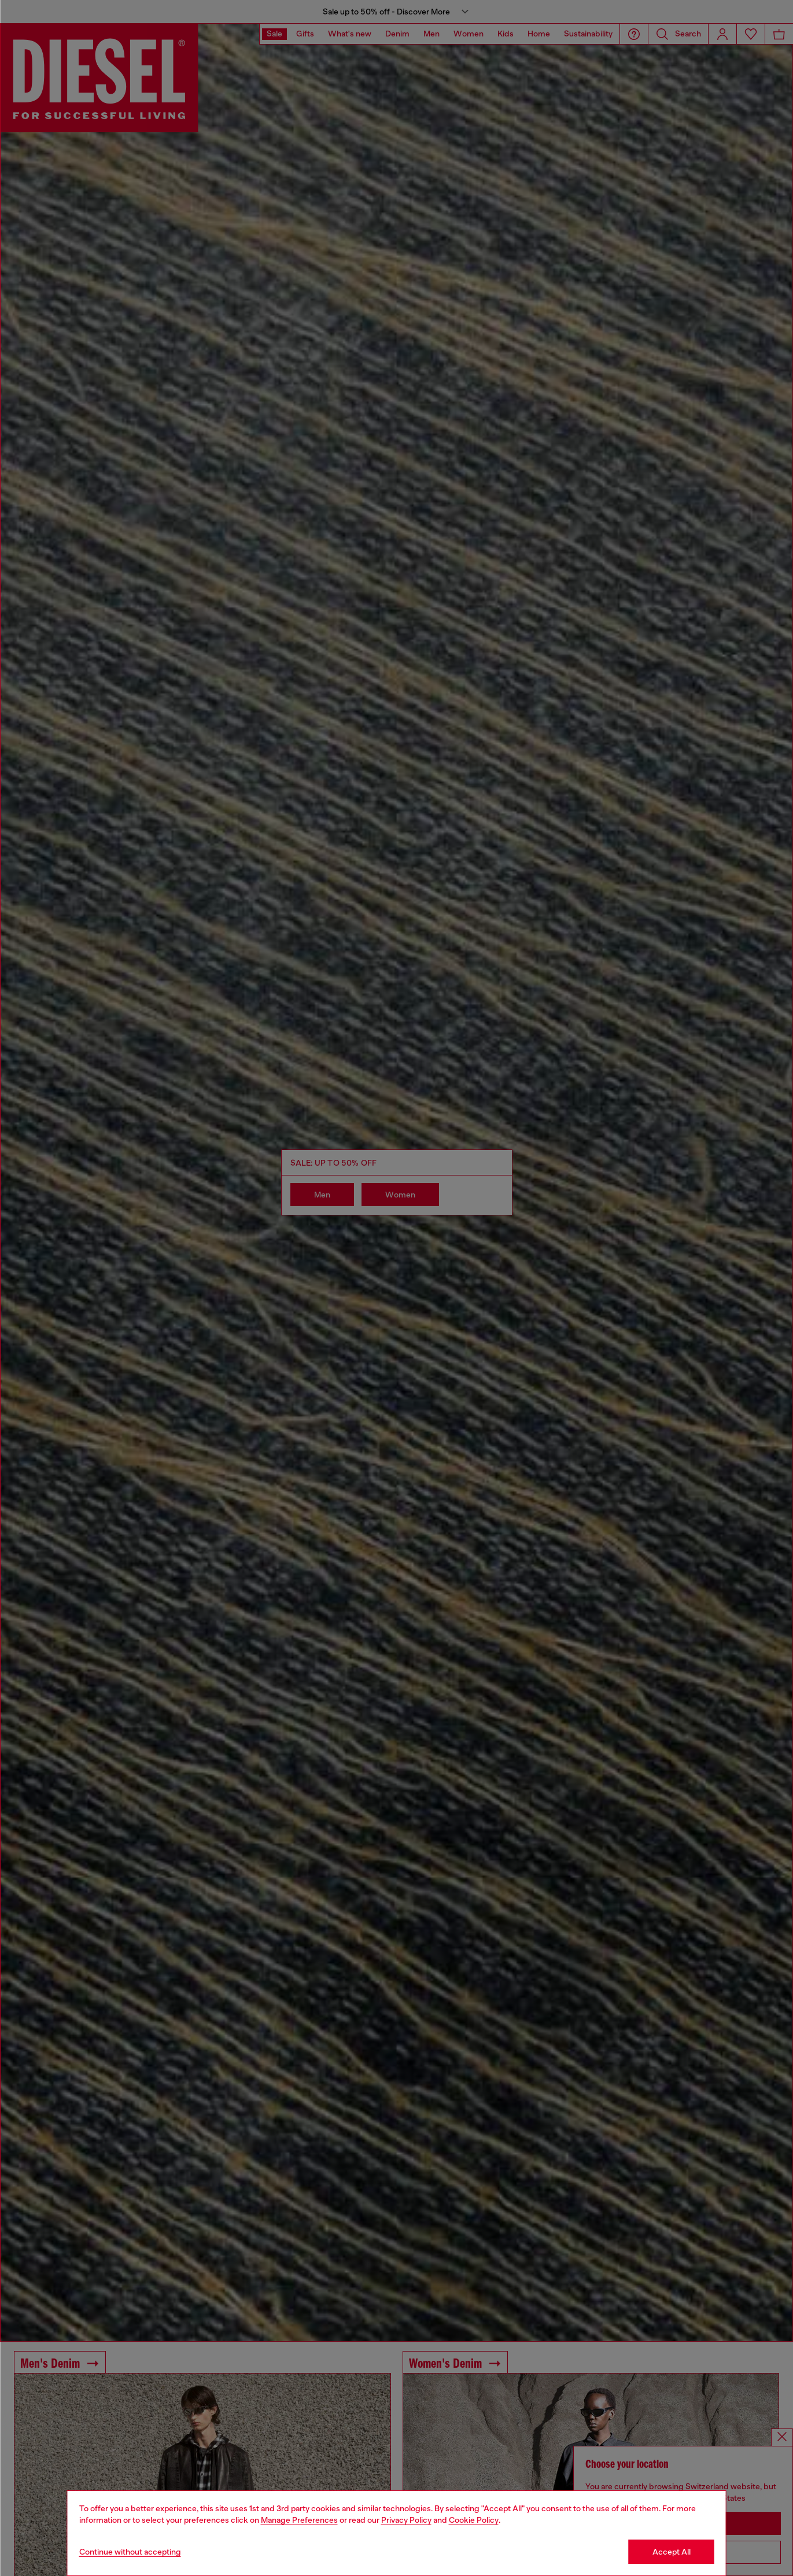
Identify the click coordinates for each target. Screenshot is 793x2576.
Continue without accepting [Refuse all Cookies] (130, 2551)
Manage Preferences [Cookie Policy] (299, 2520)
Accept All (671, 2551)
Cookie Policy (474, 2520)
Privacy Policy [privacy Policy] (406, 2520)
